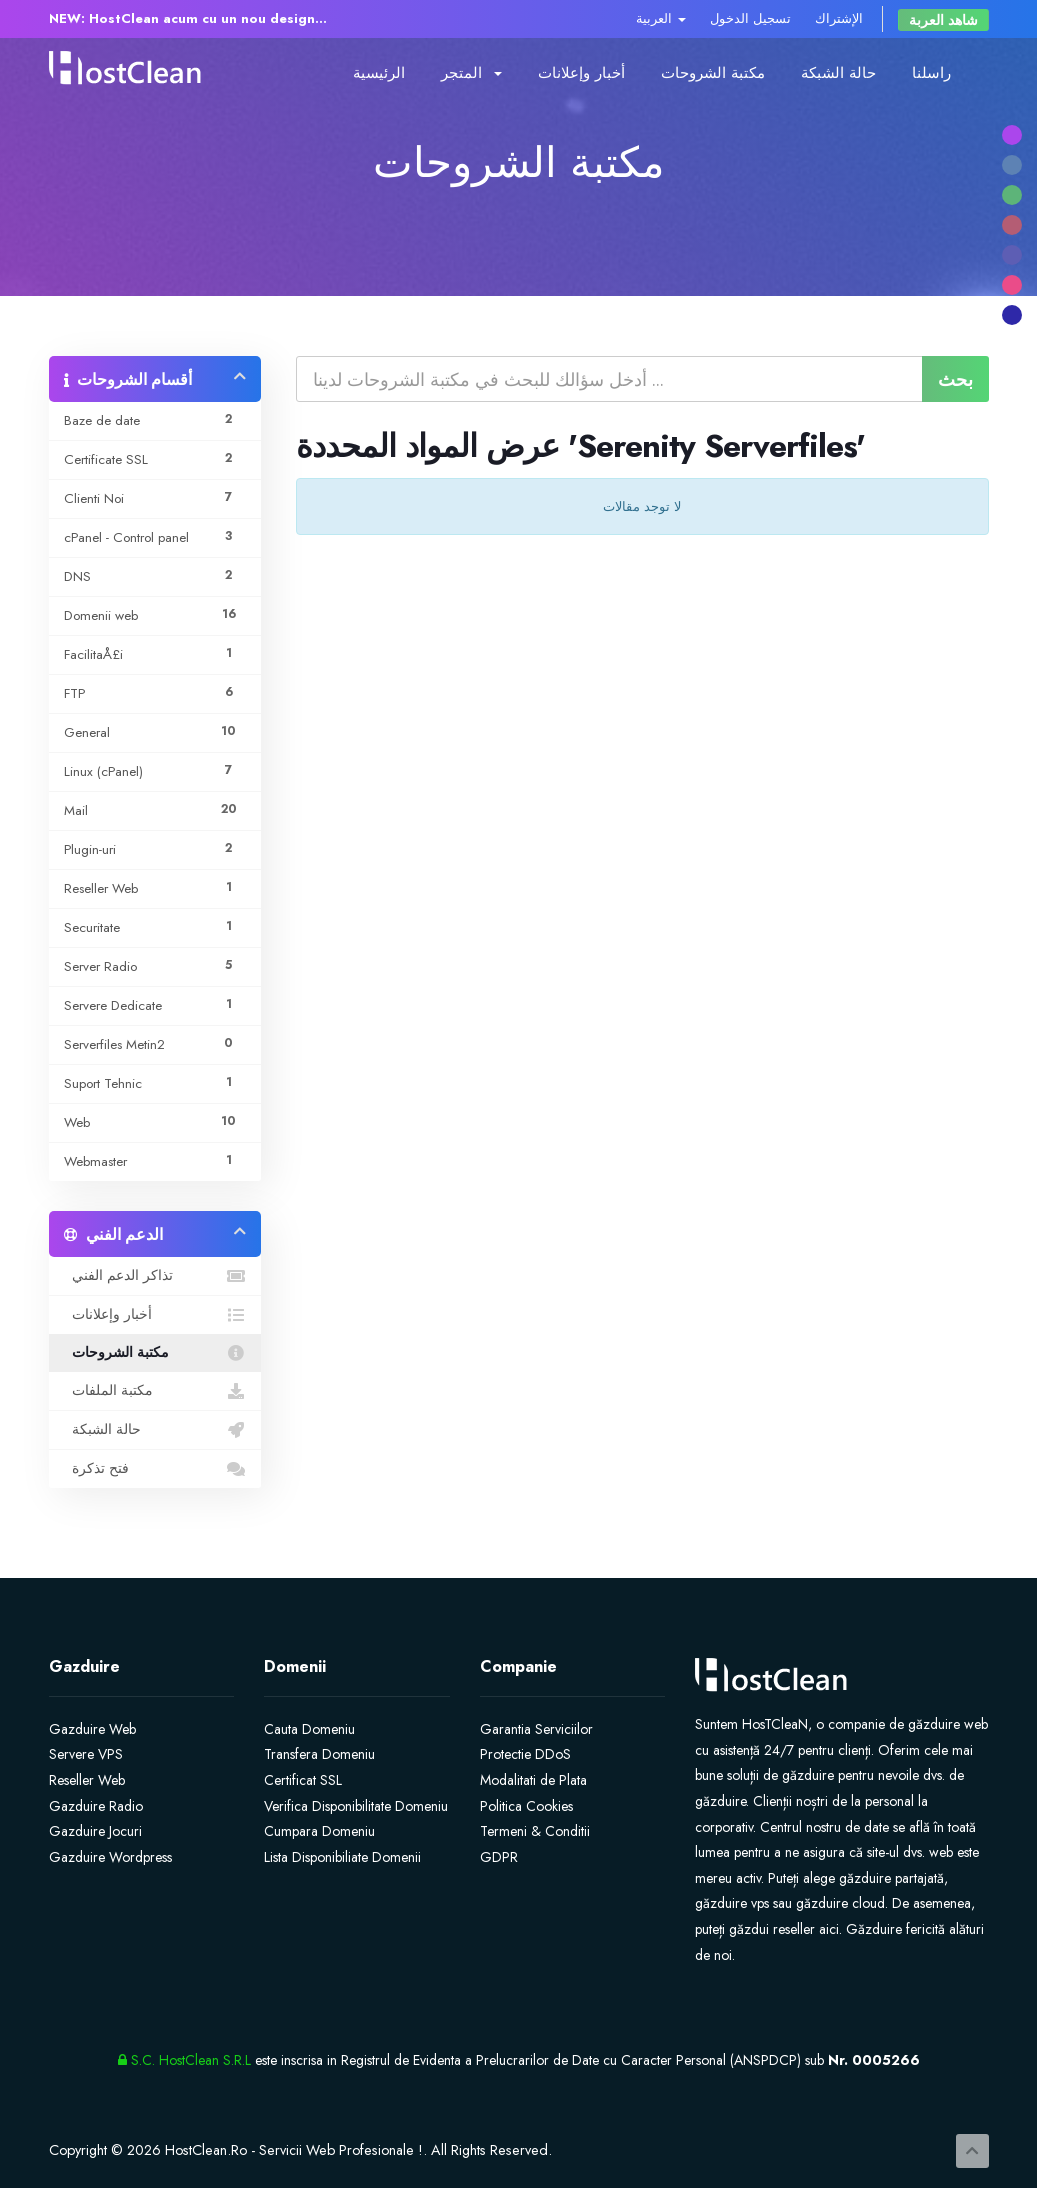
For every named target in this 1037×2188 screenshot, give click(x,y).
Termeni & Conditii (535, 1831)
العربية (661, 18)
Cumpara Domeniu (319, 1831)
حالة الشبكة (838, 73)
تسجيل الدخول (750, 18)
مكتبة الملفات (155, 1391)
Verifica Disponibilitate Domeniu (356, 1806)
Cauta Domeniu (309, 1729)
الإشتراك (839, 18)
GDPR (499, 1857)
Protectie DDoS (525, 1754)
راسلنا (931, 73)
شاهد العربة (943, 20)
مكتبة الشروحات (713, 73)
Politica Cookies (526, 1806)
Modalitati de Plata (533, 1780)
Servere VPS (86, 1754)
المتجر (471, 73)
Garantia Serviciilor (536, 1729)
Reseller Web (87, 1780)
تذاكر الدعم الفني (155, 1276)
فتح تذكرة (155, 1469)
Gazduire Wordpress (110, 1857)
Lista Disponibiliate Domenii (342, 1857)
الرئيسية (379, 73)
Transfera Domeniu (319, 1754)
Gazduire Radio (96, 1806)
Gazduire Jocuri (95, 1831)
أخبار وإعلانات (581, 73)
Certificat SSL (303, 1780)
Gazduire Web (92, 1729)
